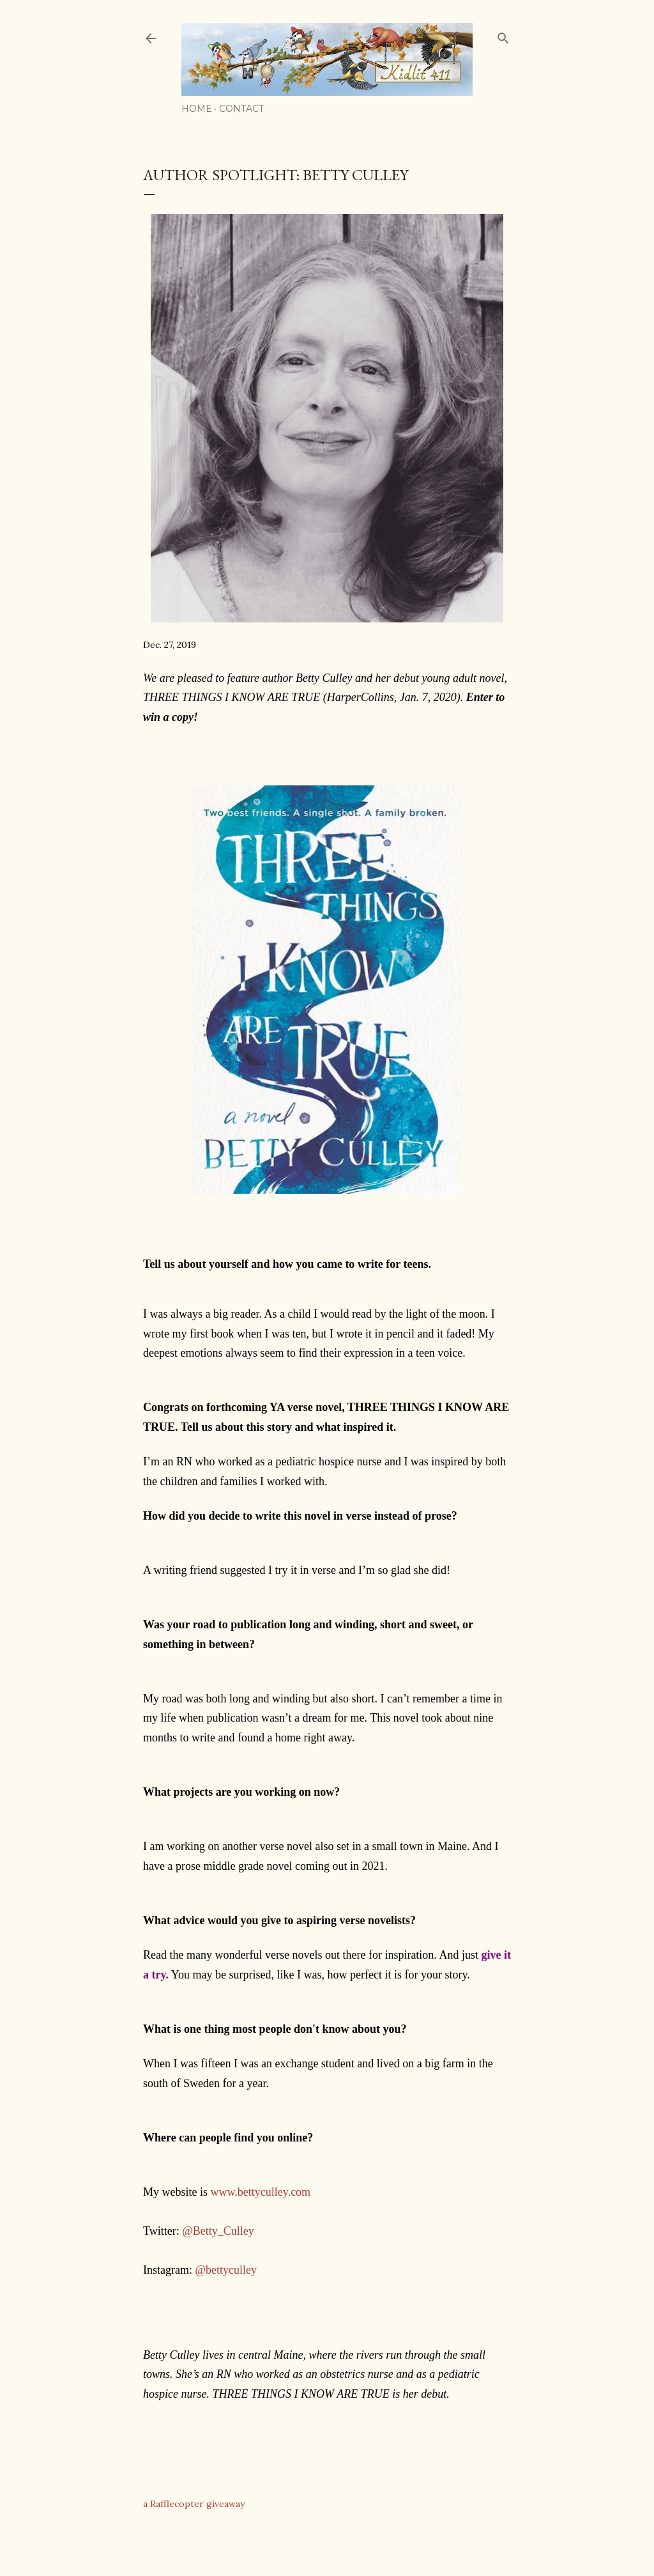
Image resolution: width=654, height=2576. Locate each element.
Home (196, 108)
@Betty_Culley (218, 2231)
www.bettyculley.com (261, 2192)
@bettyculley (226, 2270)
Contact (241, 108)
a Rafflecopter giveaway (194, 2504)
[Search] (503, 35)
